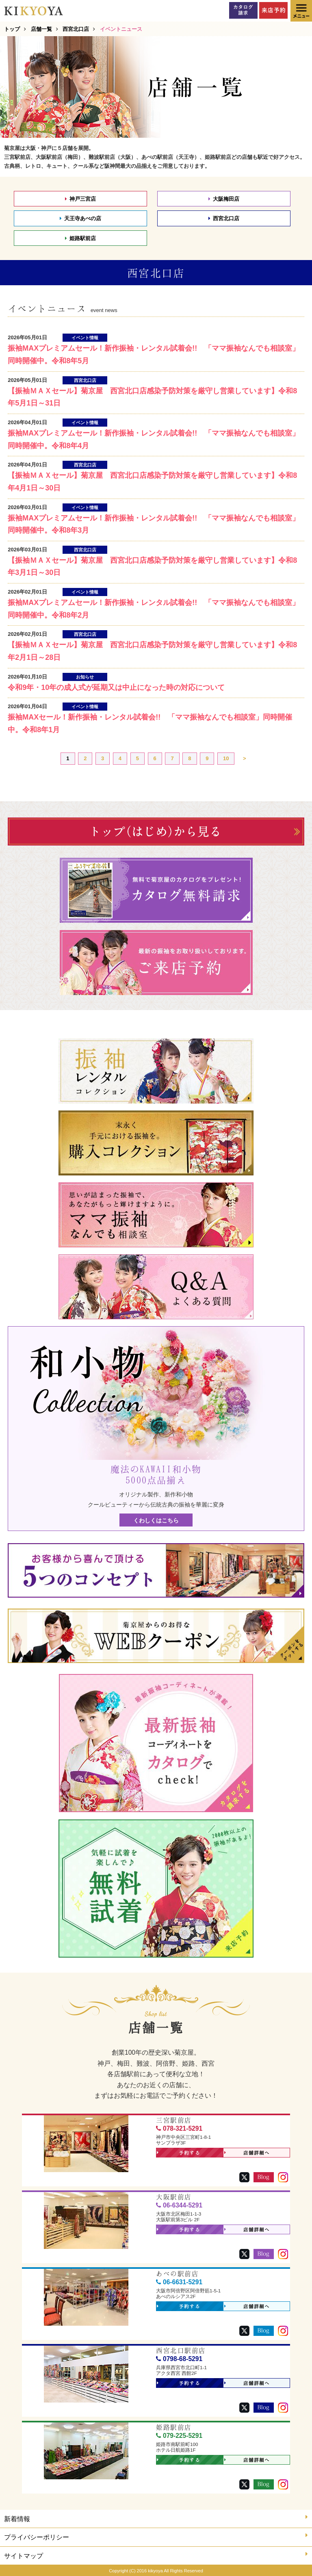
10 (226, 758)
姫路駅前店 (80, 238)
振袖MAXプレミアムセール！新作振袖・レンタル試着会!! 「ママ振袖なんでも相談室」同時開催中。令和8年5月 (153, 354)
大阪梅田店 (223, 199)
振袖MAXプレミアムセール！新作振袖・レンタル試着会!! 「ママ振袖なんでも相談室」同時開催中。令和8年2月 (153, 608)
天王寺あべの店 (80, 218)
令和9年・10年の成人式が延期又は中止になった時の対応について (116, 687)
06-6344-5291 (179, 2205)
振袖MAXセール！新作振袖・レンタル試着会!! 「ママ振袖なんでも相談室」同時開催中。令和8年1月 (150, 723)
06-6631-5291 (179, 2282)
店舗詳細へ (247, 2153)
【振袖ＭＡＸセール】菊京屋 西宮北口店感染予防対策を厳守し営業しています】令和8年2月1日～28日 (152, 651)
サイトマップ (156, 2555)
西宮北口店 (223, 218)
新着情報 (156, 2518)
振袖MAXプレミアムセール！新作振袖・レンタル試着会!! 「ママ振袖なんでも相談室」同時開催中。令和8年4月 (153, 439)
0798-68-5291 (179, 2358)
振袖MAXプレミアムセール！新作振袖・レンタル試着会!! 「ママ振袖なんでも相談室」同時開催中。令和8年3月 (153, 524)
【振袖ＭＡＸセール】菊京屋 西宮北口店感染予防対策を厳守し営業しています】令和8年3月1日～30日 (152, 566)
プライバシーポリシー (156, 2536)
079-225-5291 (179, 2435)
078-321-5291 (179, 2128)
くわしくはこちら (156, 1520)
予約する (178, 2153)
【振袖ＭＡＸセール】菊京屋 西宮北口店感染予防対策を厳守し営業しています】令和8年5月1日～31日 (152, 397)
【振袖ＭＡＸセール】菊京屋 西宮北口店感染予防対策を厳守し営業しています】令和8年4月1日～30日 (152, 481)
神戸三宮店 (80, 199)
